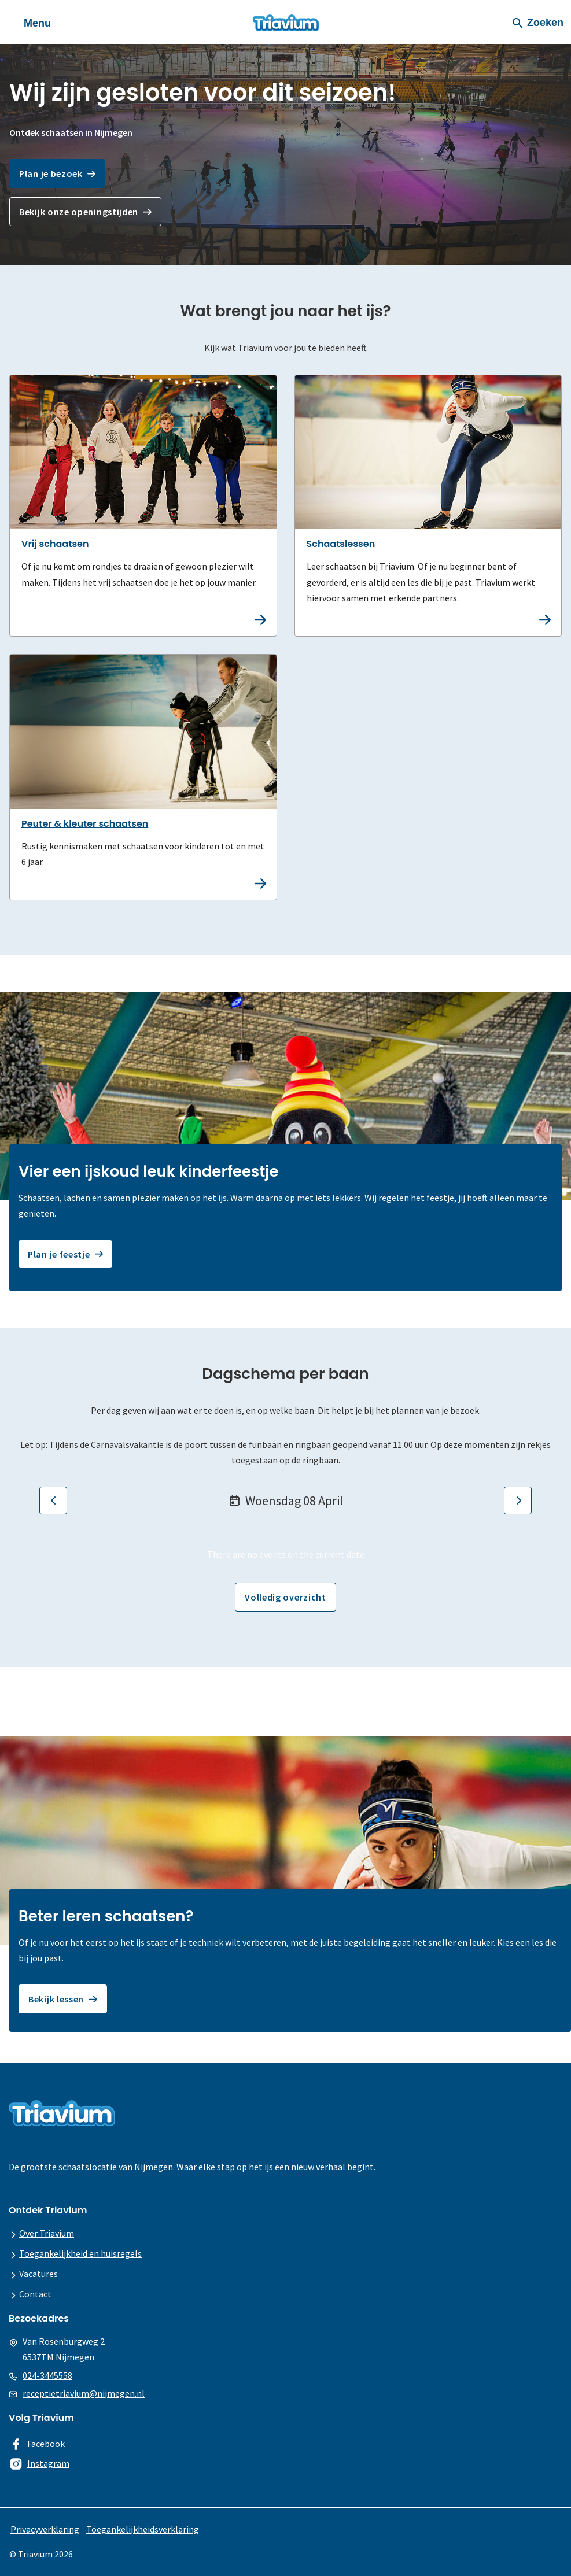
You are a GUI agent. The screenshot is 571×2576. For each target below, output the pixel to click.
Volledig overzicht (285, 1597)
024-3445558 (47, 2375)
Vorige (49, 1500)
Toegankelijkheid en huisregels (80, 2253)
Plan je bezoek (51, 173)
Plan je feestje (59, 1254)
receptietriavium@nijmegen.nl (84, 2393)
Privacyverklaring (44, 2529)
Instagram (48, 2463)
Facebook (46, 2443)
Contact (35, 2294)
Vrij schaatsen (55, 543)
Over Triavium (46, 2233)
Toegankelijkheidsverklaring (142, 2529)
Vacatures (38, 2273)
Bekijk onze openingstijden (78, 211)
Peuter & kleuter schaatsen (84, 823)
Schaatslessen (341, 543)
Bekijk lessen (56, 1999)
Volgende (515, 1500)
